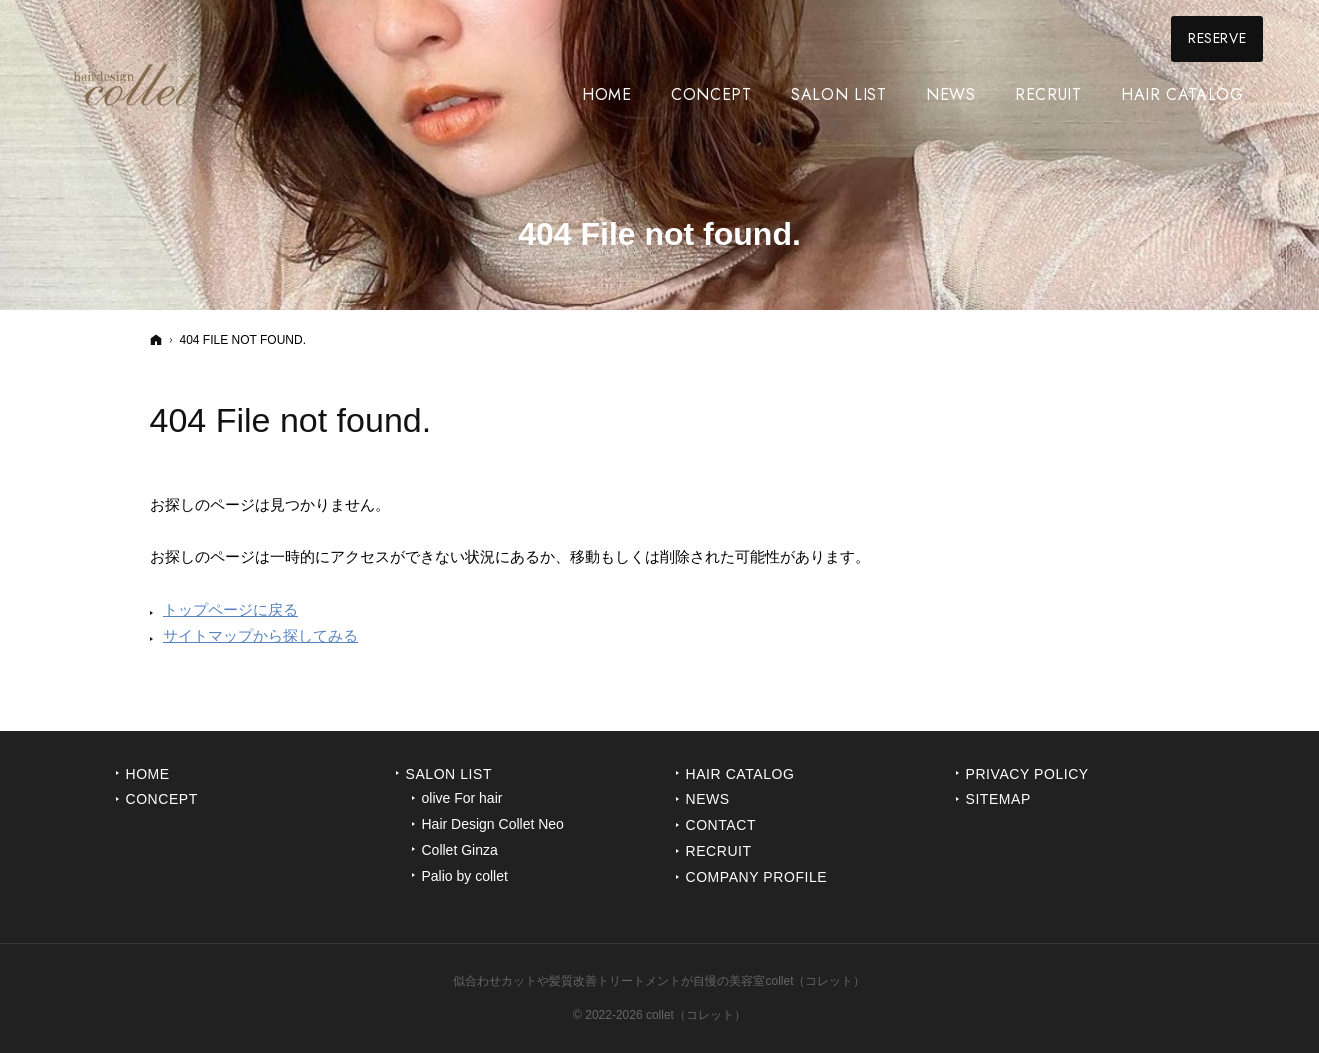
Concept (162, 799)
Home (148, 774)
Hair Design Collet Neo (493, 824)
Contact (721, 825)
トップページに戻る (230, 609)
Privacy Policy (1027, 774)
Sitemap (998, 799)
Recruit (719, 851)
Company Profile (757, 877)
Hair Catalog (740, 774)
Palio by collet (465, 876)
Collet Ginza (460, 850)
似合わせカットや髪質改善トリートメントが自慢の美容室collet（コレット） (659, 981)
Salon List (449, 774)
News (708, 799)
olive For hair (462, 798)
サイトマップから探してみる (260, 635)
